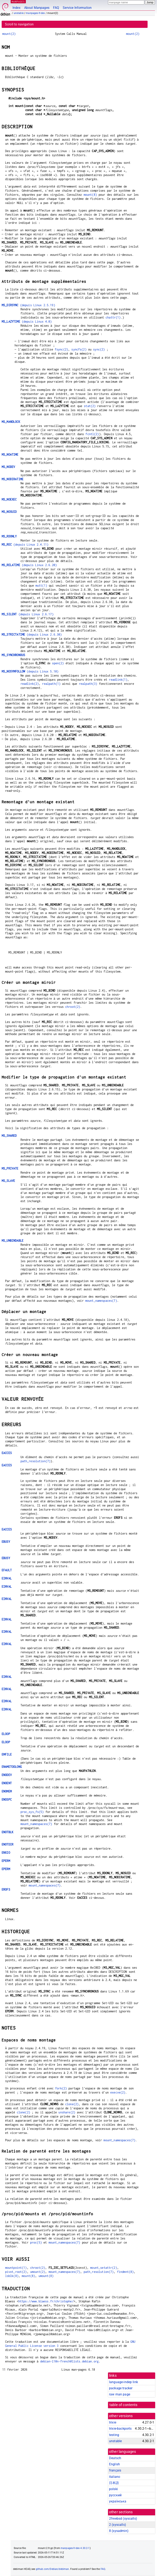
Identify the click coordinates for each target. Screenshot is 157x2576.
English (114, 2464)
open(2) (58, 663)
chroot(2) (72, 1006)
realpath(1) (51, 683)
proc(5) (36, 2242)
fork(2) (61, 2088)
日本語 (114, 2483)
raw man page (119, 2394)
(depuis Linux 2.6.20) (29, 565)
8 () (119, 2531)
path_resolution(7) (35, 1461)
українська (117, 2501)
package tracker (120, 2388)
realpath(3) (88, 683)
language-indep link (123, 2382)
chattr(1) (113, 317)
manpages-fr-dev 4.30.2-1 (75, 2548)
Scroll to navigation (19, 24)
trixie (112, 2422)
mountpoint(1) (16, 2267)
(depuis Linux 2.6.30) (32, 634)
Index (16, 8)
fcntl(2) (92, 434)
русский (115, 2495)
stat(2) (90, 406)
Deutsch (115, 2458)
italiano (114, 2477)
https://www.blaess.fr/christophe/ (46, 2301)
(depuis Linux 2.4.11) (25, 544)
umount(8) (46, 2276)
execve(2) (117, 2092)
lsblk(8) (11, 2276)
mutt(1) (41, 585)
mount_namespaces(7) (101, 1300)
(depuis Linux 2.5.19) (28, 305)
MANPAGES (18, 1)
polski (113, 2489)
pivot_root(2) (16, 2271)
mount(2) (9, 33)
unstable (19, 13)
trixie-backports (120, 2428)
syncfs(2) (78, 349)
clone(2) (71, 2104)
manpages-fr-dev (35, 13)
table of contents (123, 2405)
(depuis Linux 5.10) (30, 671)
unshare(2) (66, 2112)
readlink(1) (118, 679)
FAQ (56, 8)
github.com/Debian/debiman (52, 2569)
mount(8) (90, 194)
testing (114, 2435)
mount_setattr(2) (103, 2267)
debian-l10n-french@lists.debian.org (69, 2361)
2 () (117, 2525)
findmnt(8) (125, 2271)
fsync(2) (61, 349)
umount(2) (37, 2271)
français (115, 2470)
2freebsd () (123, 2518)
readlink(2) (29, 683)
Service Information (77, 8)
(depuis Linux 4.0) (27, 321)
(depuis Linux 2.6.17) (27, 614)
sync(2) (99, 349)
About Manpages (36, 8)
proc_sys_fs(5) (32, 1812)
